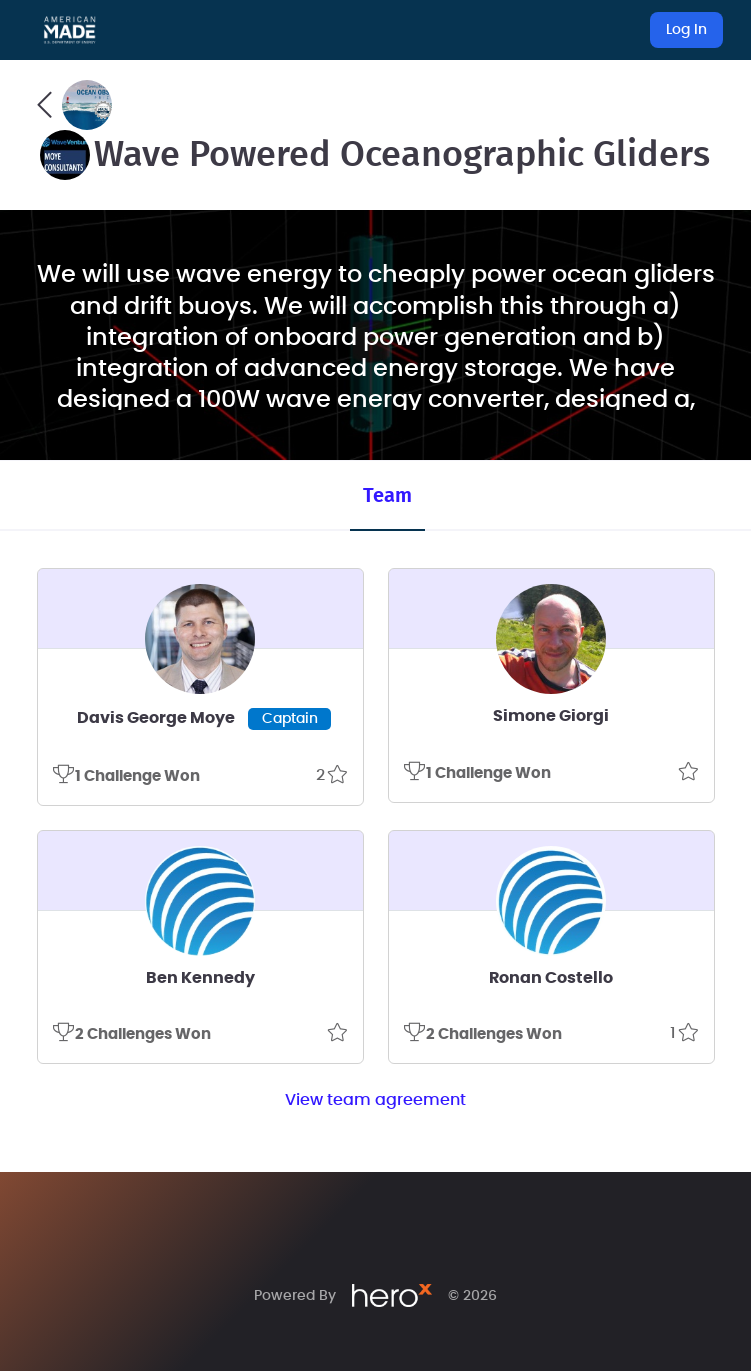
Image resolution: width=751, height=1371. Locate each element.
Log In (686, 30)
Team (387, 496)
